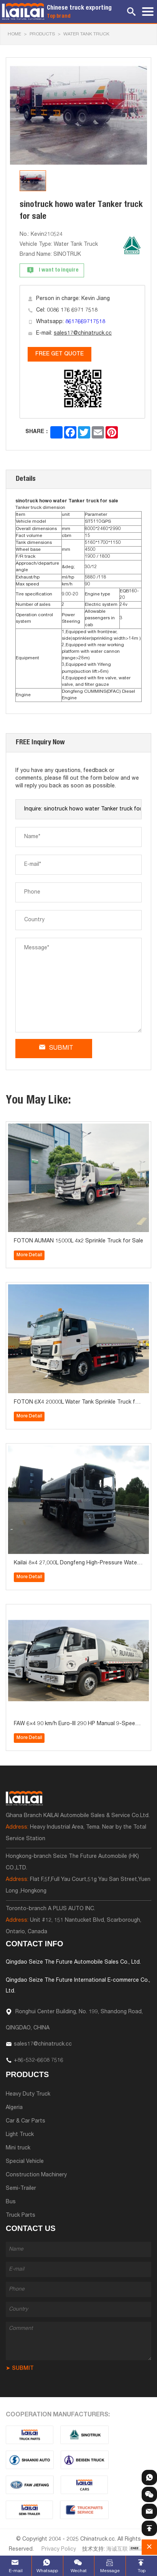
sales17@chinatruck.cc (83, 333)
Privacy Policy (58, 2549)
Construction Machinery (36, 2175)
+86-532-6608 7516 (38, 2060)
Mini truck (18, 2148)
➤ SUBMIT (20, 2368)
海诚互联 (117, 2549)
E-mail (16, 2571)
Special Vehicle (25, 2161)
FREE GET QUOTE (59, 354)
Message (110, 2571)
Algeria (14, 2108)
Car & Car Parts (25, 2121)
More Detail (29, 1255)
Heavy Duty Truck (28, 2094)
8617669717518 (85, 322)
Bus (11, 2202)
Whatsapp (47, 2571)
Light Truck (20, 2134)
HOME (14, 34)
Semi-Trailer (21, 2188)
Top (141, 2571)
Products (42, 34)
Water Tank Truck (86, 34)
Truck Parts (20, 2215)
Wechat (79, 2571)
